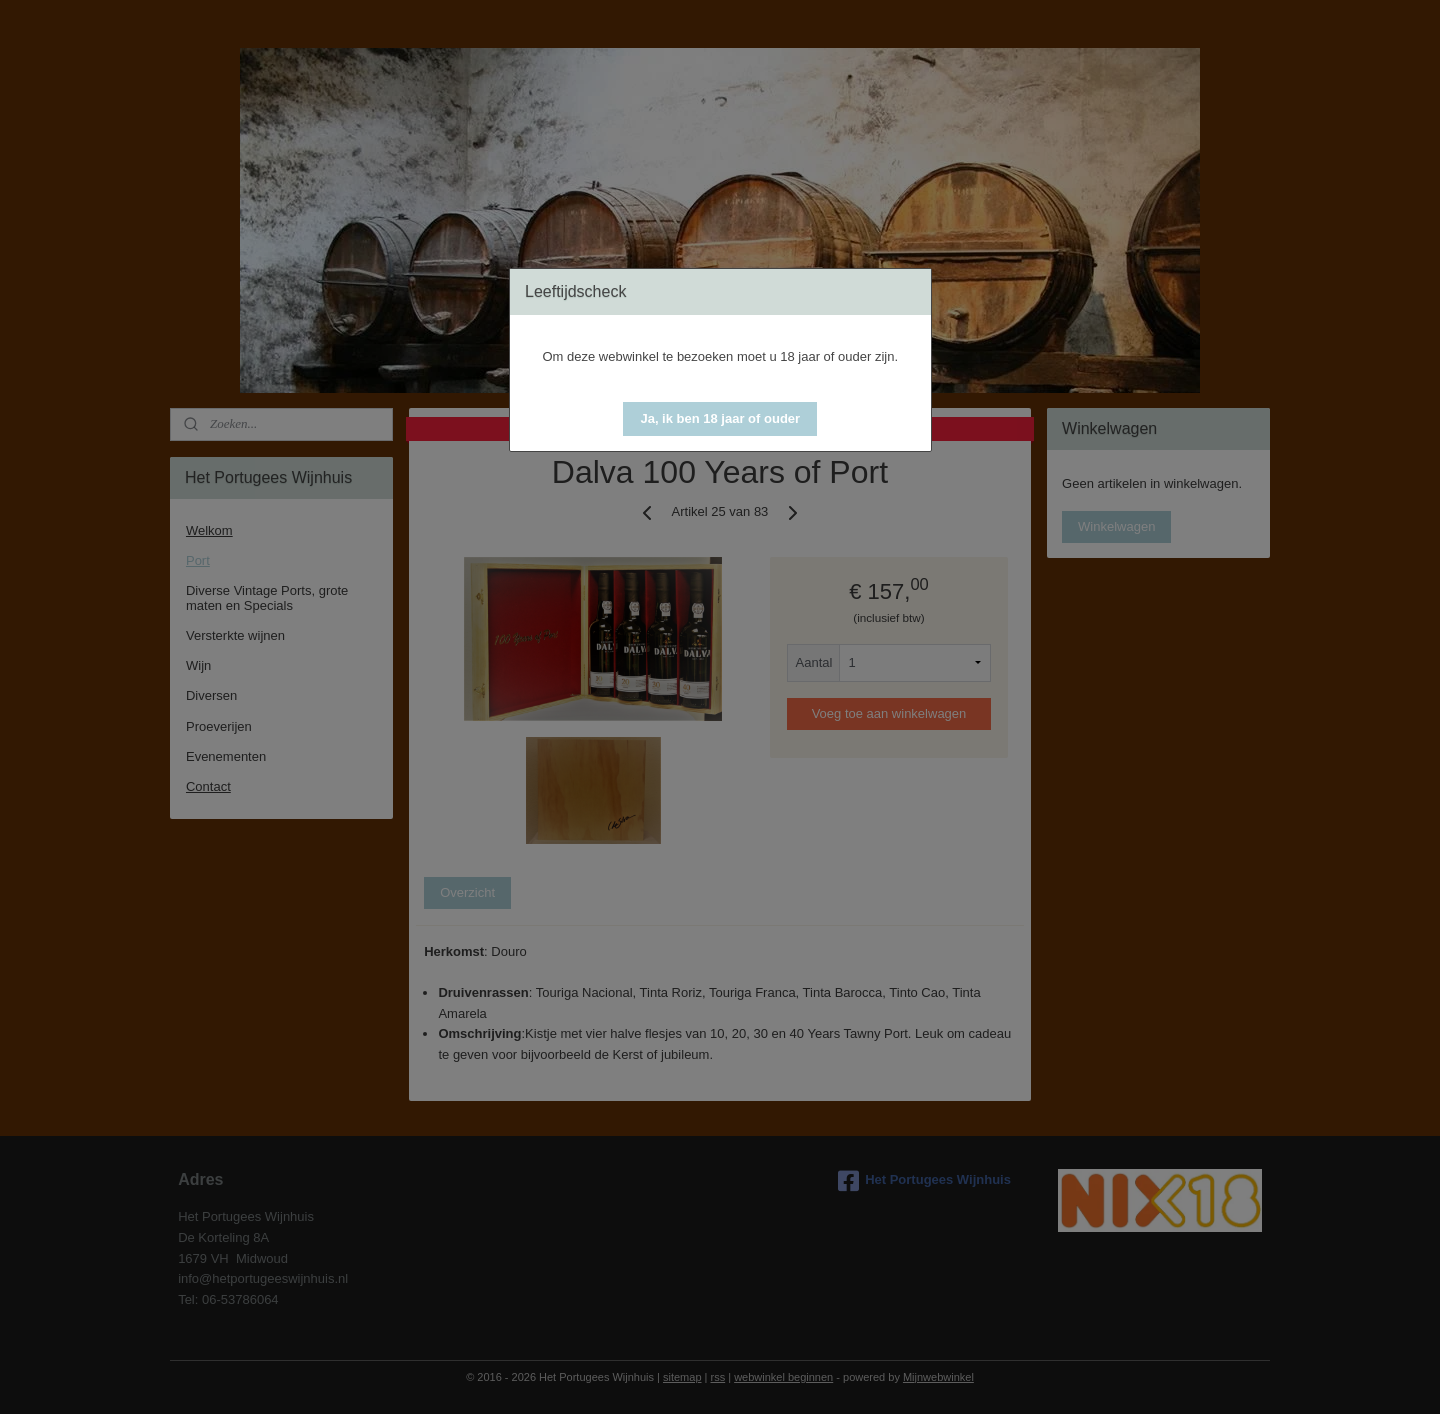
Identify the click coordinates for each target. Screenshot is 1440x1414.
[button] (720, 419)
